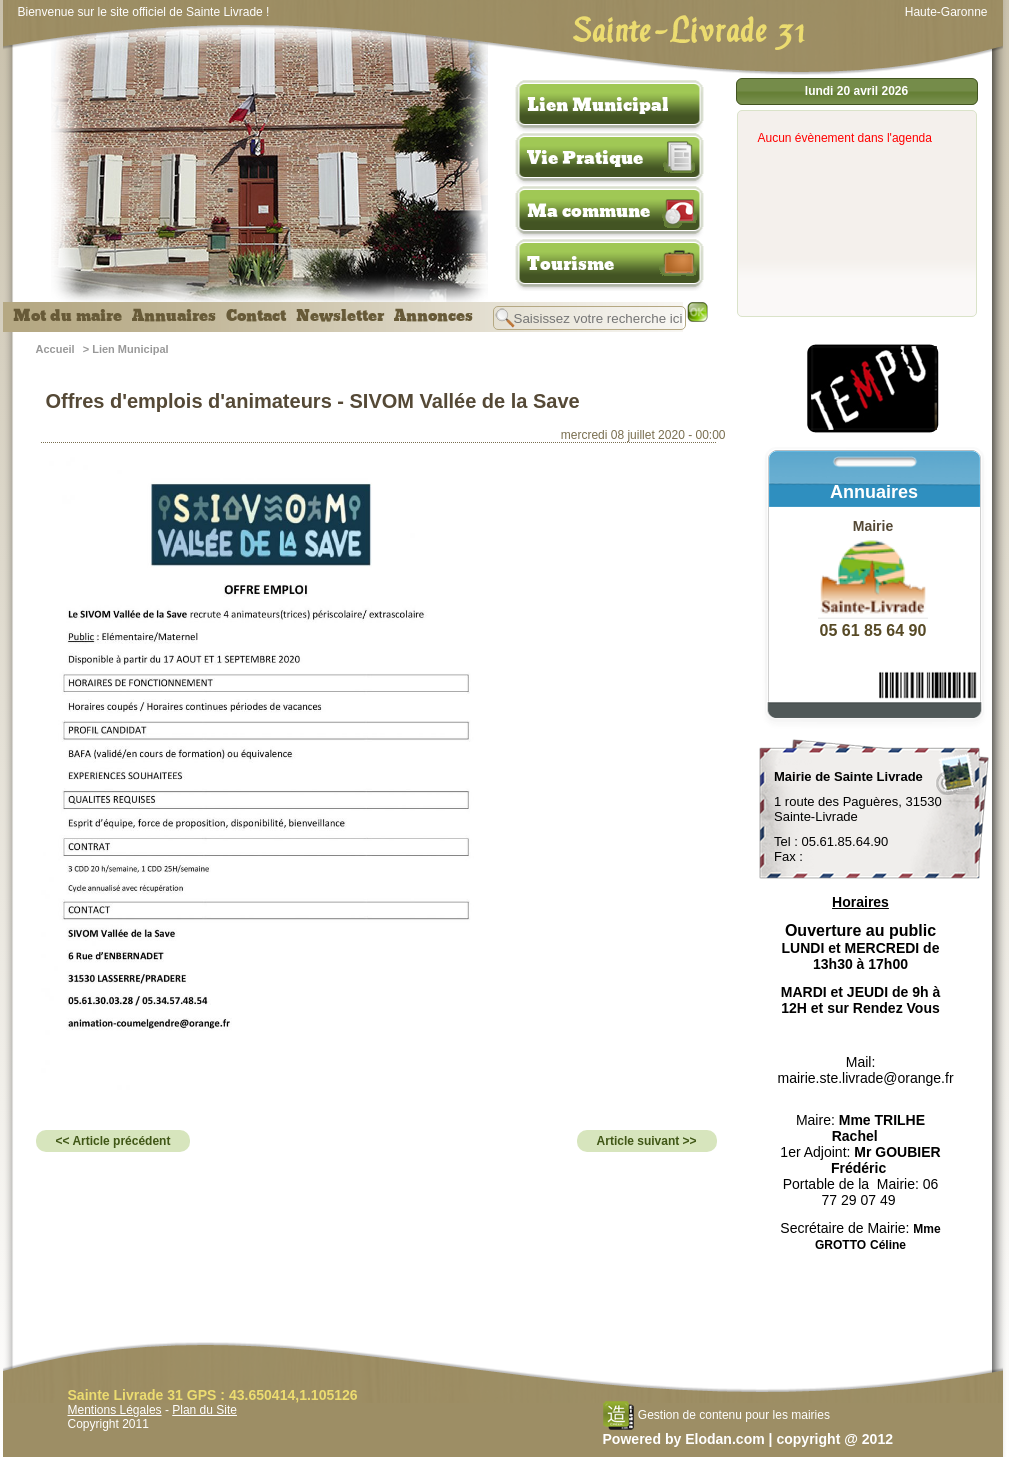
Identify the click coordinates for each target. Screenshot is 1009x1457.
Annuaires (174, 316)
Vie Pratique (585, 158)
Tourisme (570, 264)
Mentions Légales (115, 1410)
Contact (256, 316)
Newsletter (340, 316)
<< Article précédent (113, 1141)
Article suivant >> (647, 1141)
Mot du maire (67, 316)
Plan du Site (204, 1410)
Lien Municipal (598, 105)
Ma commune (588, 211)
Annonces (433, 316)
